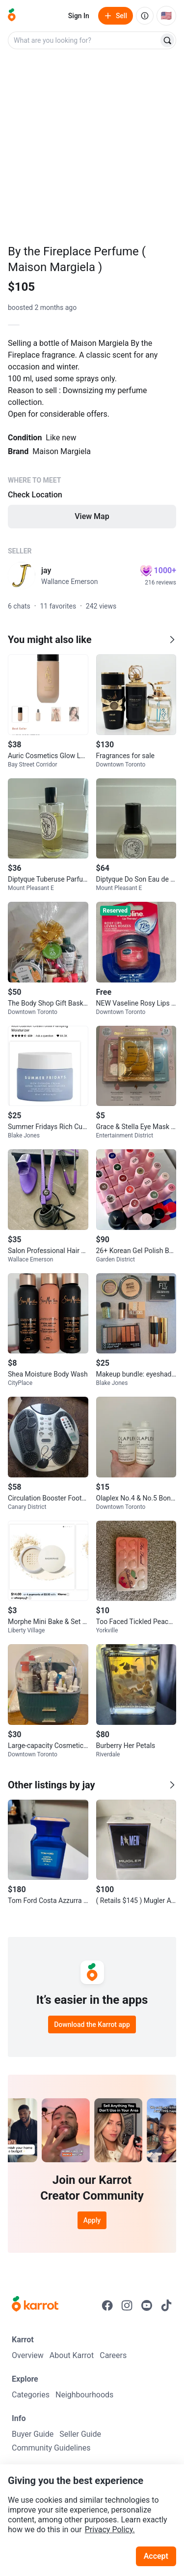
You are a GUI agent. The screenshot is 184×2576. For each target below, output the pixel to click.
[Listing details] (92, 432)
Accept (156, 2556)
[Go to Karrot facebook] (107, 2305)
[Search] (167, 40)
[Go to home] (12, 15)
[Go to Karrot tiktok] (166, 2305)
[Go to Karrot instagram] (127, 2305)
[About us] (145, 16)
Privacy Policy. (110, 2529)
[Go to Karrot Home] (35, 2305)
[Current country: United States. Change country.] (166, 16)
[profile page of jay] (21, 575)
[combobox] (84, 40)
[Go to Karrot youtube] (147, 2305)
